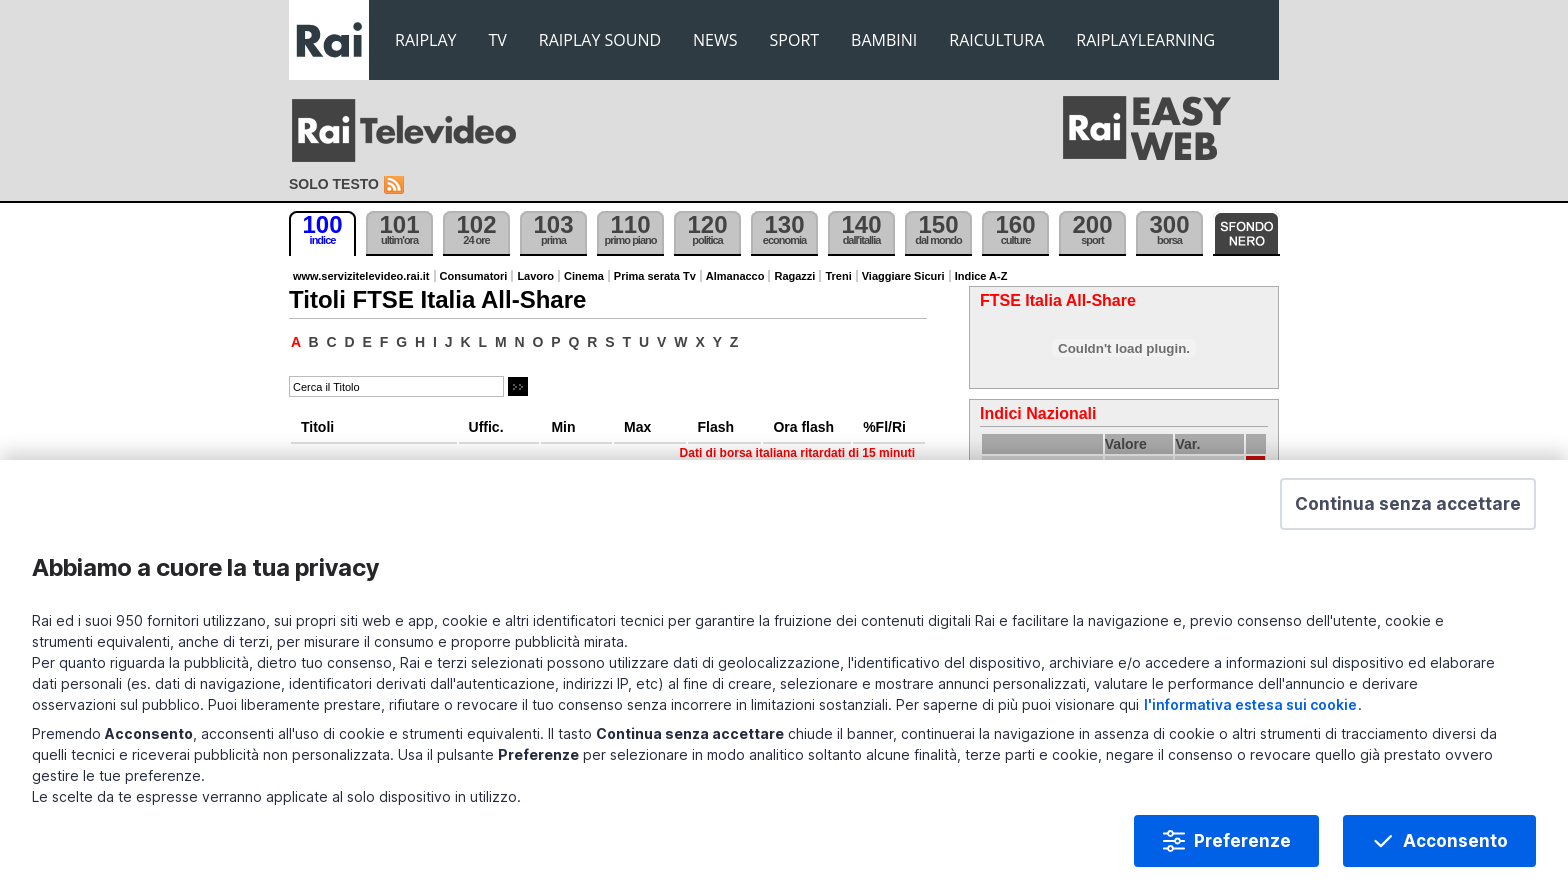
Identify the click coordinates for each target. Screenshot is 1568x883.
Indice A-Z (981, 276)
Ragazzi (794, 276)
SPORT (795, 40)
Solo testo (334, 184)
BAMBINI (884, 40)
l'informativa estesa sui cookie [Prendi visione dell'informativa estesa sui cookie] (1250, 708)
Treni (838, 276)
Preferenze (1242, 845)
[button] (1408, 508)
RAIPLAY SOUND (600, 40)
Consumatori (474, 276)
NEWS (715, 40)
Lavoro (535, 276)
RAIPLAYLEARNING (1145, 40)
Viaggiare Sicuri (903, 276)
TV (498, 40)
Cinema (584, 276)
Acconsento (1455, 845)
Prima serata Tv (655, 276)
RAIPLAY (426, 40)
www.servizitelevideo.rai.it (361, 276)
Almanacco (735, 276)
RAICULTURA (996, 40)
